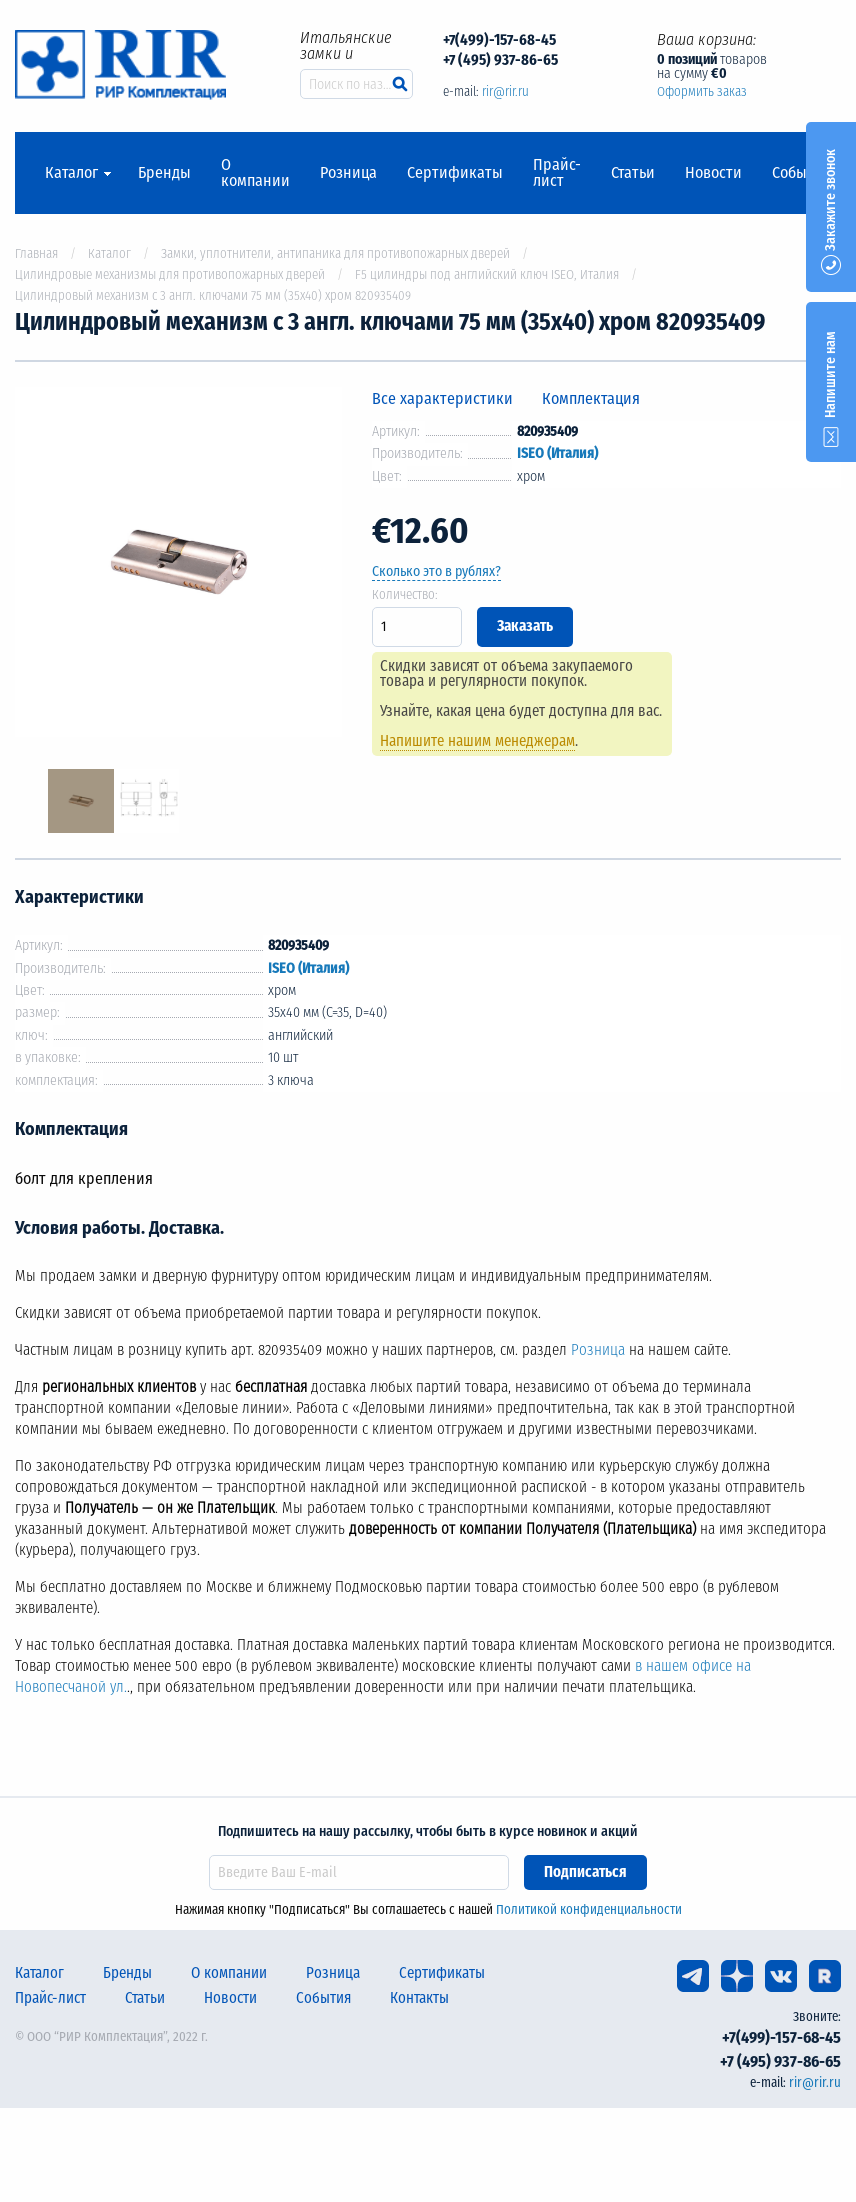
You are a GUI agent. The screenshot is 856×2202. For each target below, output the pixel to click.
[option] (178, 565)
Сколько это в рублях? (436, 571)
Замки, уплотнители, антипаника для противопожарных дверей (335, 253)
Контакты (419, 1998)
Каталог (71, 173)
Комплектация (591, 398)
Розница (348, 173)
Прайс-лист (557, 173)
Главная (36, 253)
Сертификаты (455, 173)
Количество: (405, 594)
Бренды (164, 173)
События (801, 173)
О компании (255, 173)
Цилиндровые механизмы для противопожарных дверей (170, 274)
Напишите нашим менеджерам (477, 741)
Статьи (633, 173)
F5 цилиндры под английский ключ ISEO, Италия (487, 274)
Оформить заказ (702, 91)
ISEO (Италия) (557, 453)
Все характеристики (442, 398)
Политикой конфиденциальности (589, 1909)
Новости (713, 173)
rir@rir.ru (505, 91)
